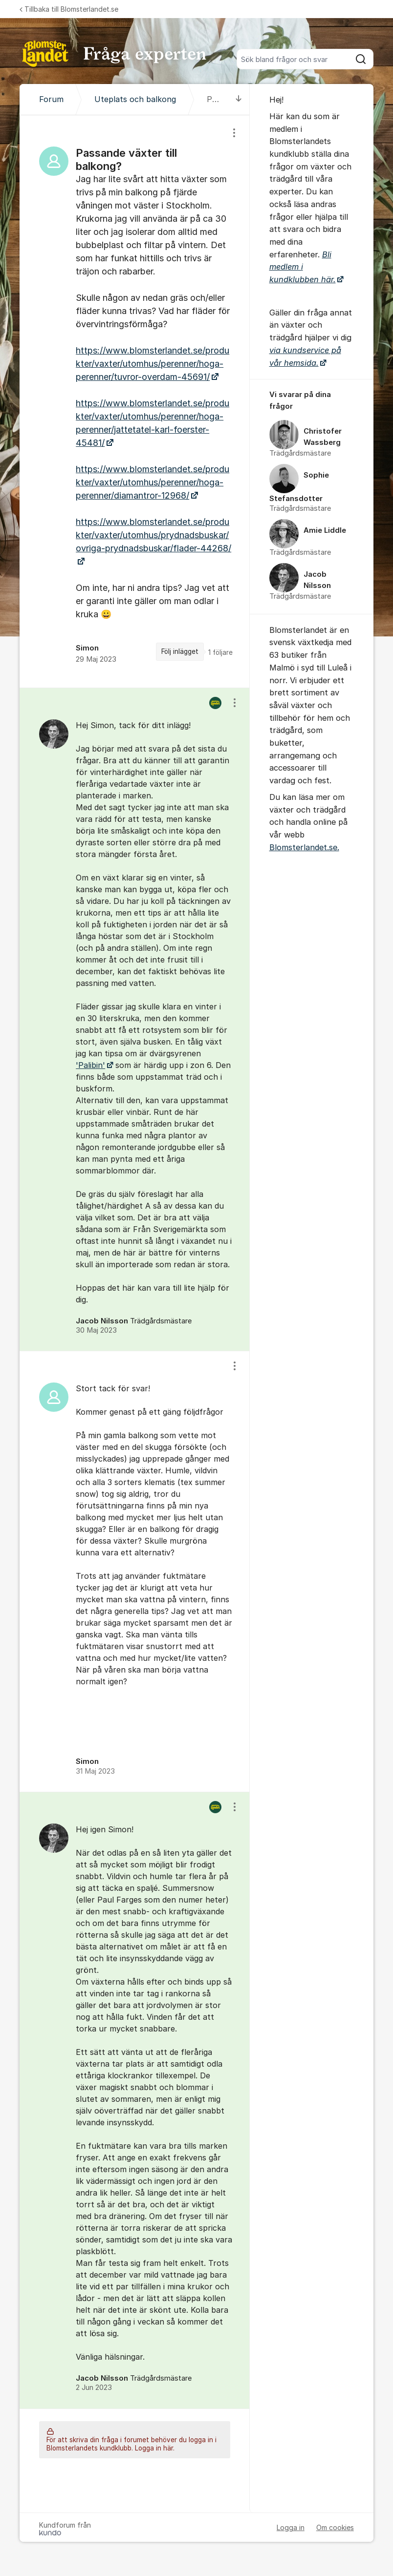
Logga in (291, 2527)
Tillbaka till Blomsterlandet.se (69, 9)
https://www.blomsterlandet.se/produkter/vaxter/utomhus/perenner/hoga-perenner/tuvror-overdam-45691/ (152, 363)
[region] (134, 401)
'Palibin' (90, 1065)
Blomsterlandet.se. (304, 847)
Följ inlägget (179, 651)
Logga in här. (155, 2448)
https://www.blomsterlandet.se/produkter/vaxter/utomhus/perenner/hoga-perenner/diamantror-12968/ (152, 482)
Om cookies (335, 2527)
